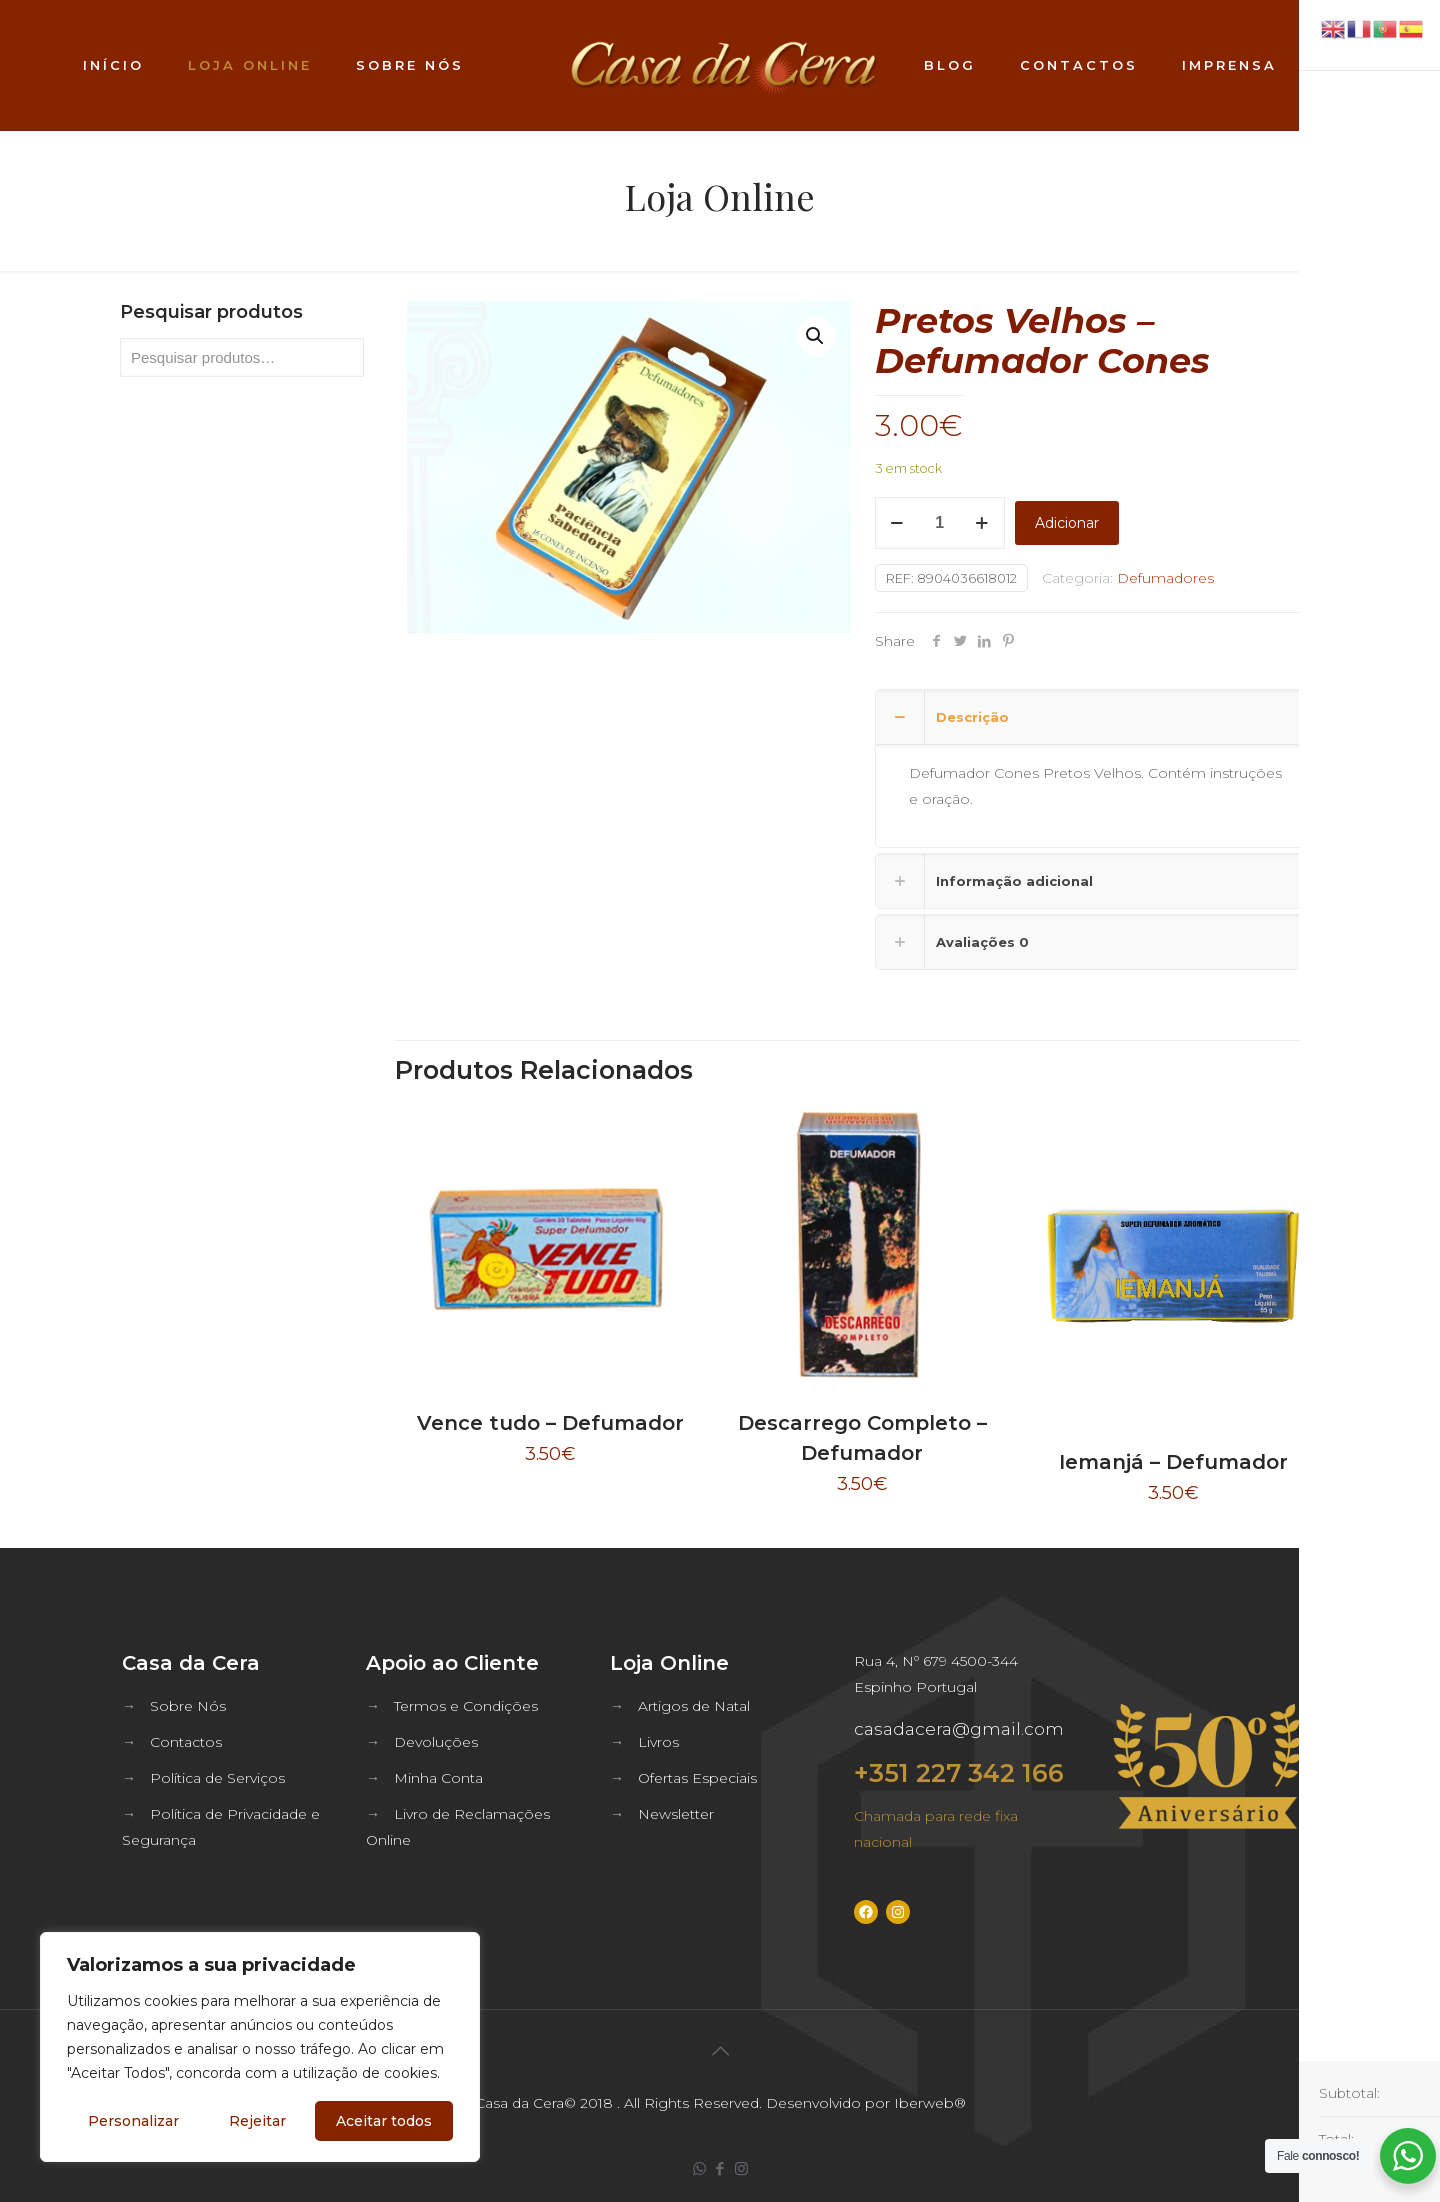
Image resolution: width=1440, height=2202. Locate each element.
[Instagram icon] (741, 2168)
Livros (658, 1742)
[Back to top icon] (720, 2051)
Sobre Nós (188, 1706)
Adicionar (1067, 523)
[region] (260, 2047)
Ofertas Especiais (697, 1778)
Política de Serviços (217, 1778)
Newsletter (676, 1814)
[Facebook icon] (720, 2168)
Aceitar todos (384, 2121)
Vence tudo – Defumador (550, 1423)
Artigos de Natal (694, 1706)
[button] (816, 336)
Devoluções (436, 1742)
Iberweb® (930, 2103)
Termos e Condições (466, 1706)
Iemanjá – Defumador (1173, 1462)
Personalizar (133, 2121)
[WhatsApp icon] (699, 2168)
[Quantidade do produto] (940, 523)
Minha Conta (438, 1778)
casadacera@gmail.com (959, 1729)
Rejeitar (257, 2121)
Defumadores (1165, 578)
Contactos (186, 1742)
